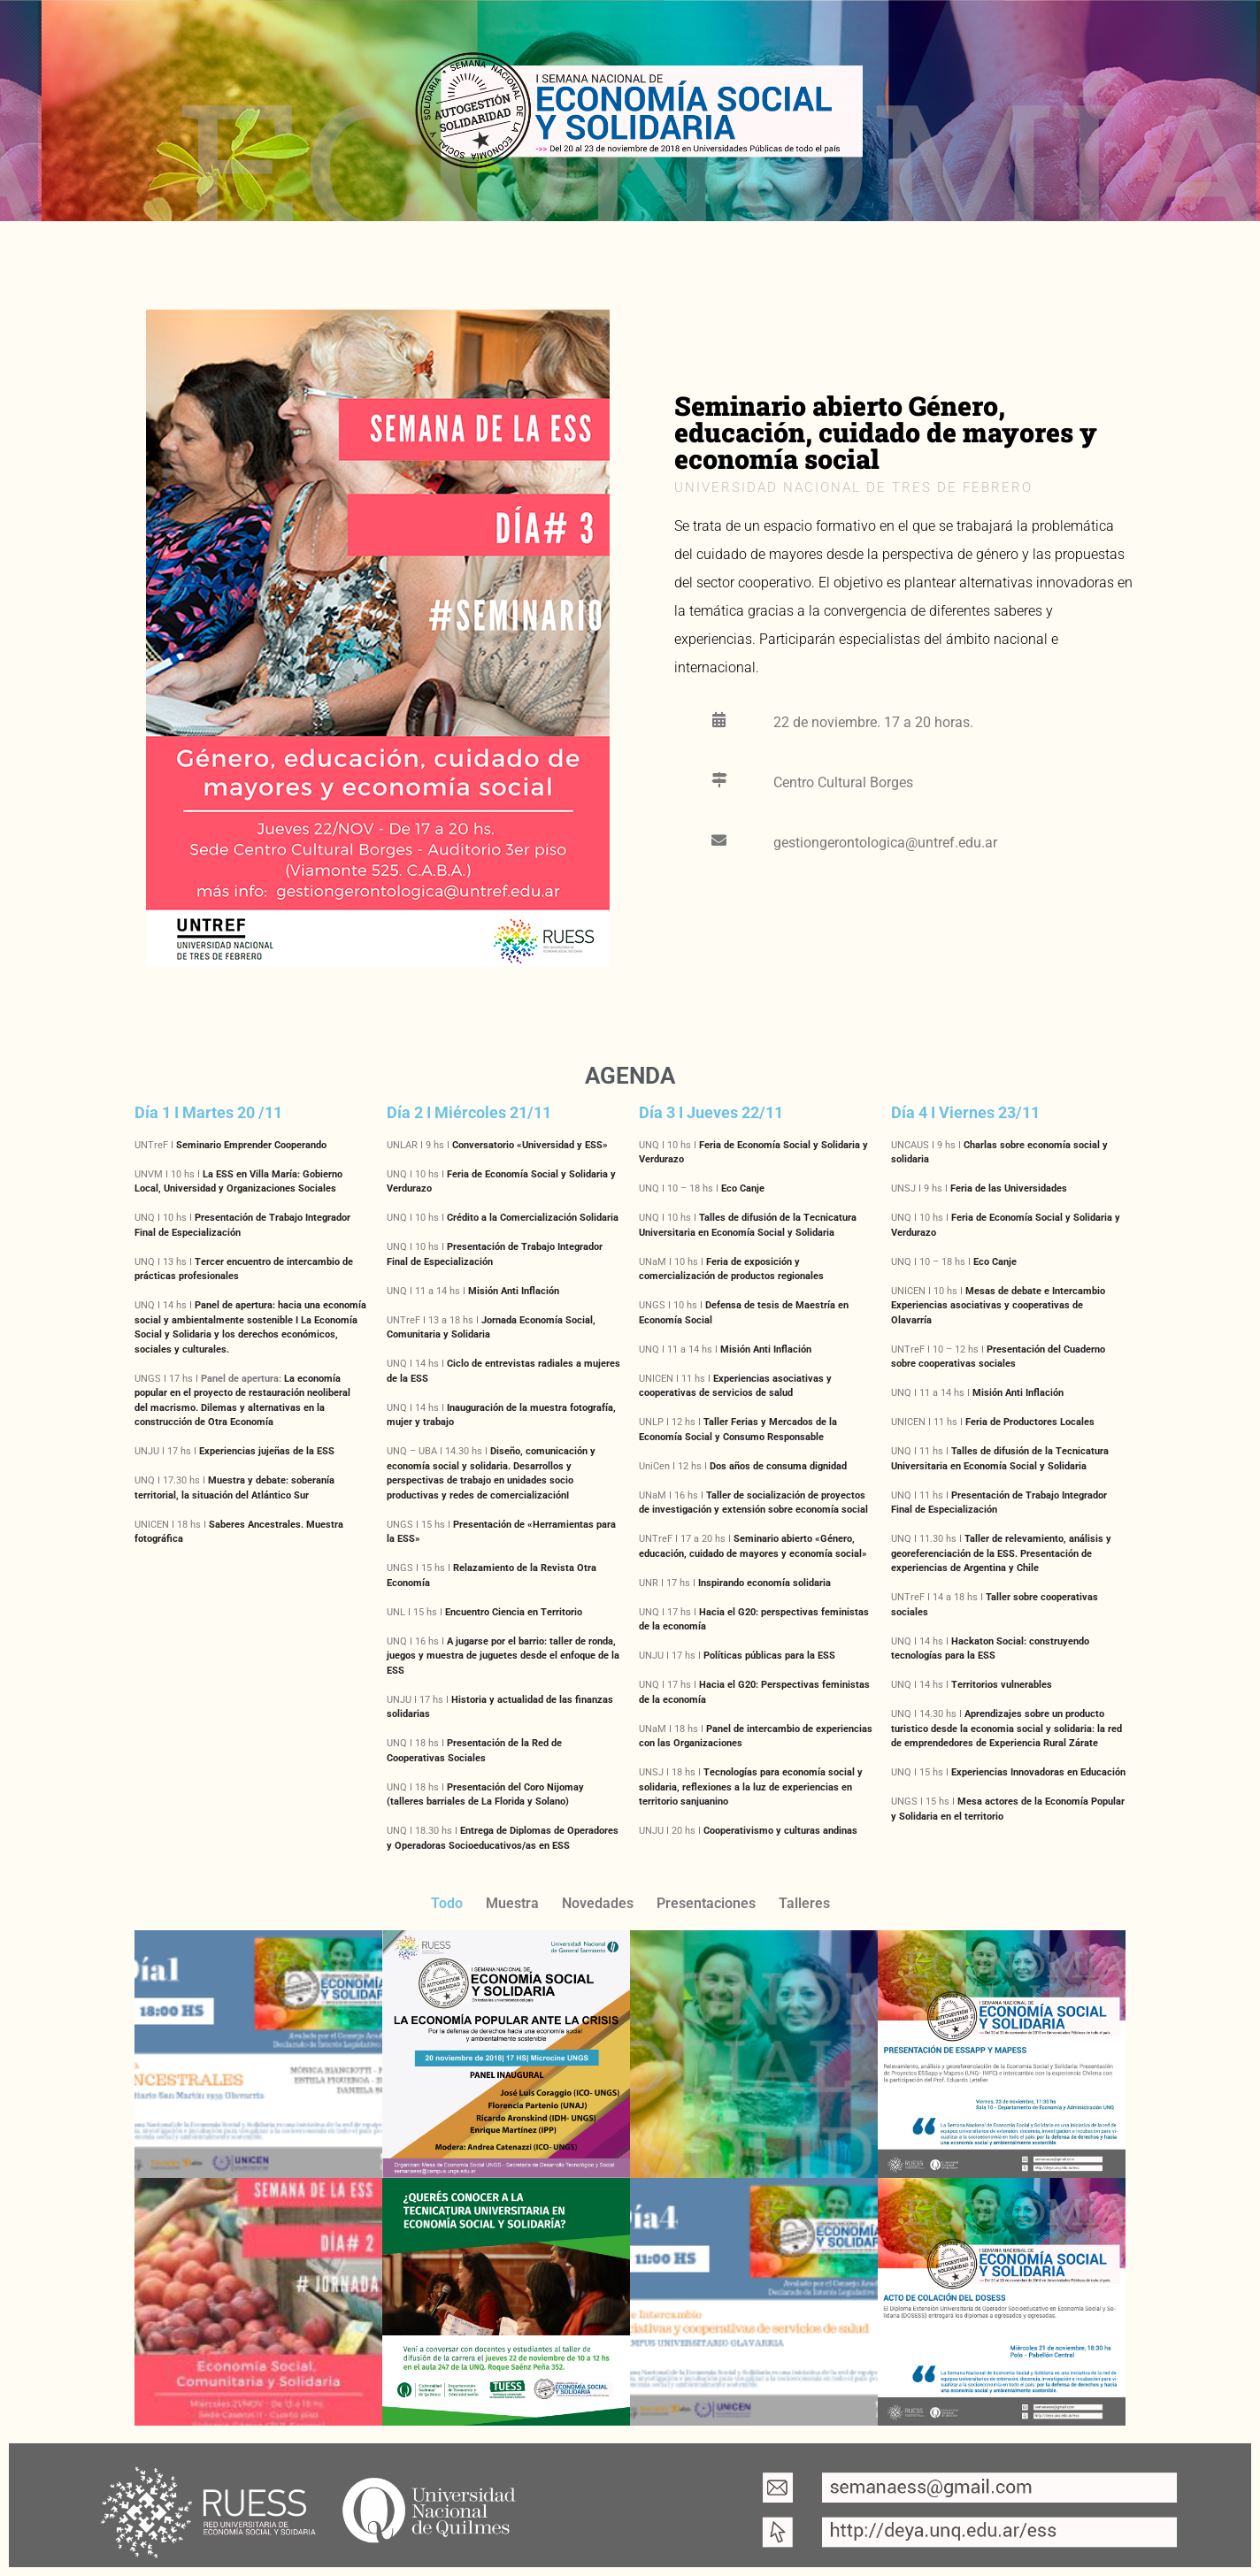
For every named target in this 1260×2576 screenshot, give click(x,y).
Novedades (598, 1903)
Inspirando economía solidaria (764, 1583)
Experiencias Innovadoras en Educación (1038, 1772)
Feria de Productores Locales (1030, 1422)
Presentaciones (706, 1903)
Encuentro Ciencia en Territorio (513, 1612)
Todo (447, 1903)
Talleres (804, 1903)
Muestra (512, 1903)
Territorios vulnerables (1001, 1684)
